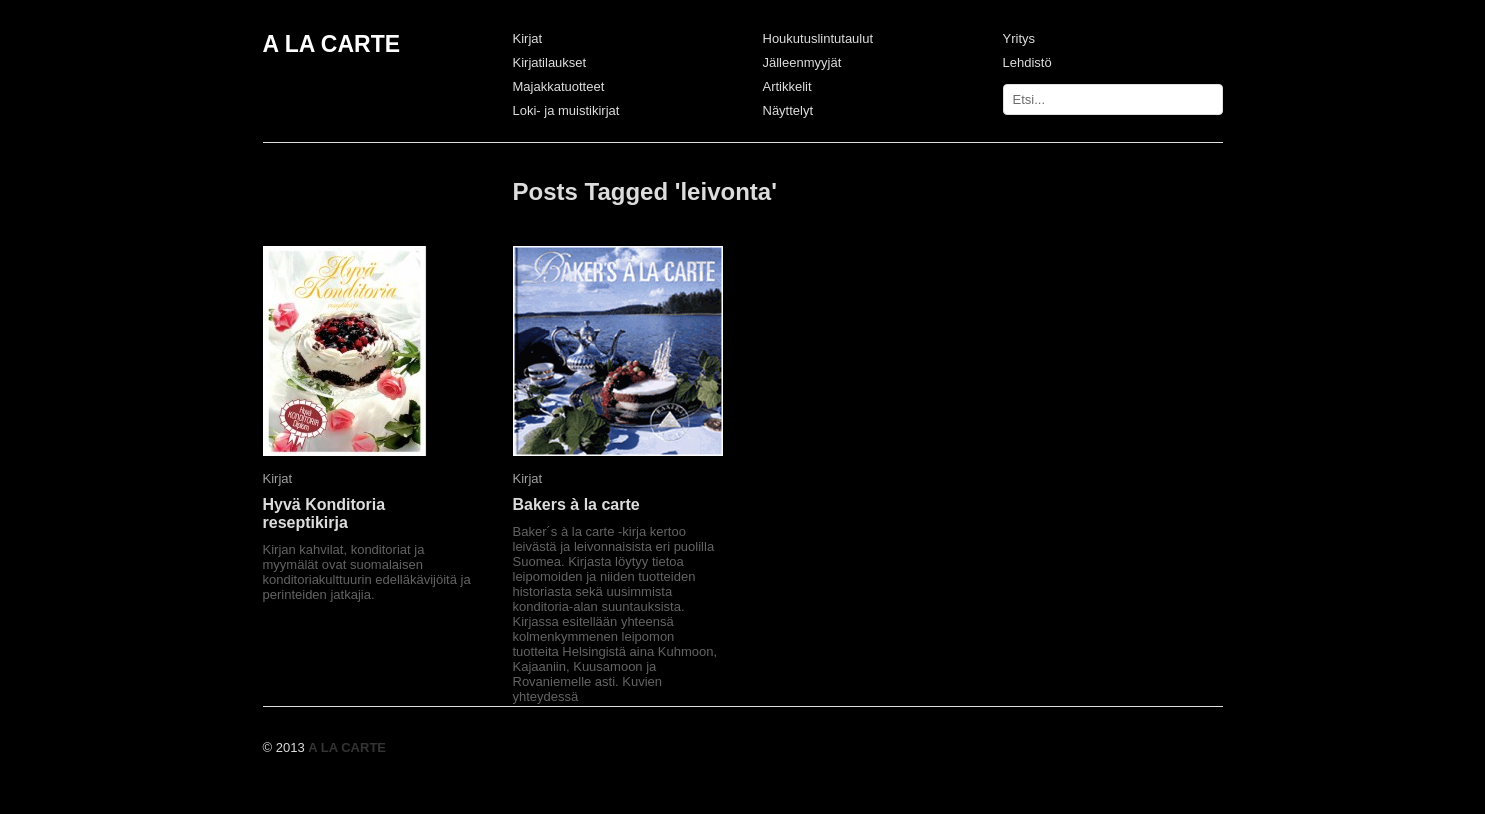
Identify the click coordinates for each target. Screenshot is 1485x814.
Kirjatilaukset (550, 62)
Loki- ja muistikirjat (566, 110)
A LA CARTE (332, 44)
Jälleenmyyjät (802, 62)
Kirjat (528, 38)
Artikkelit (787, 86)
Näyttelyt (788, 110)
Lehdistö (1027, 62)
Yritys (1019, 38)
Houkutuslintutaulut (818, 38)
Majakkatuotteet (559, 86)
